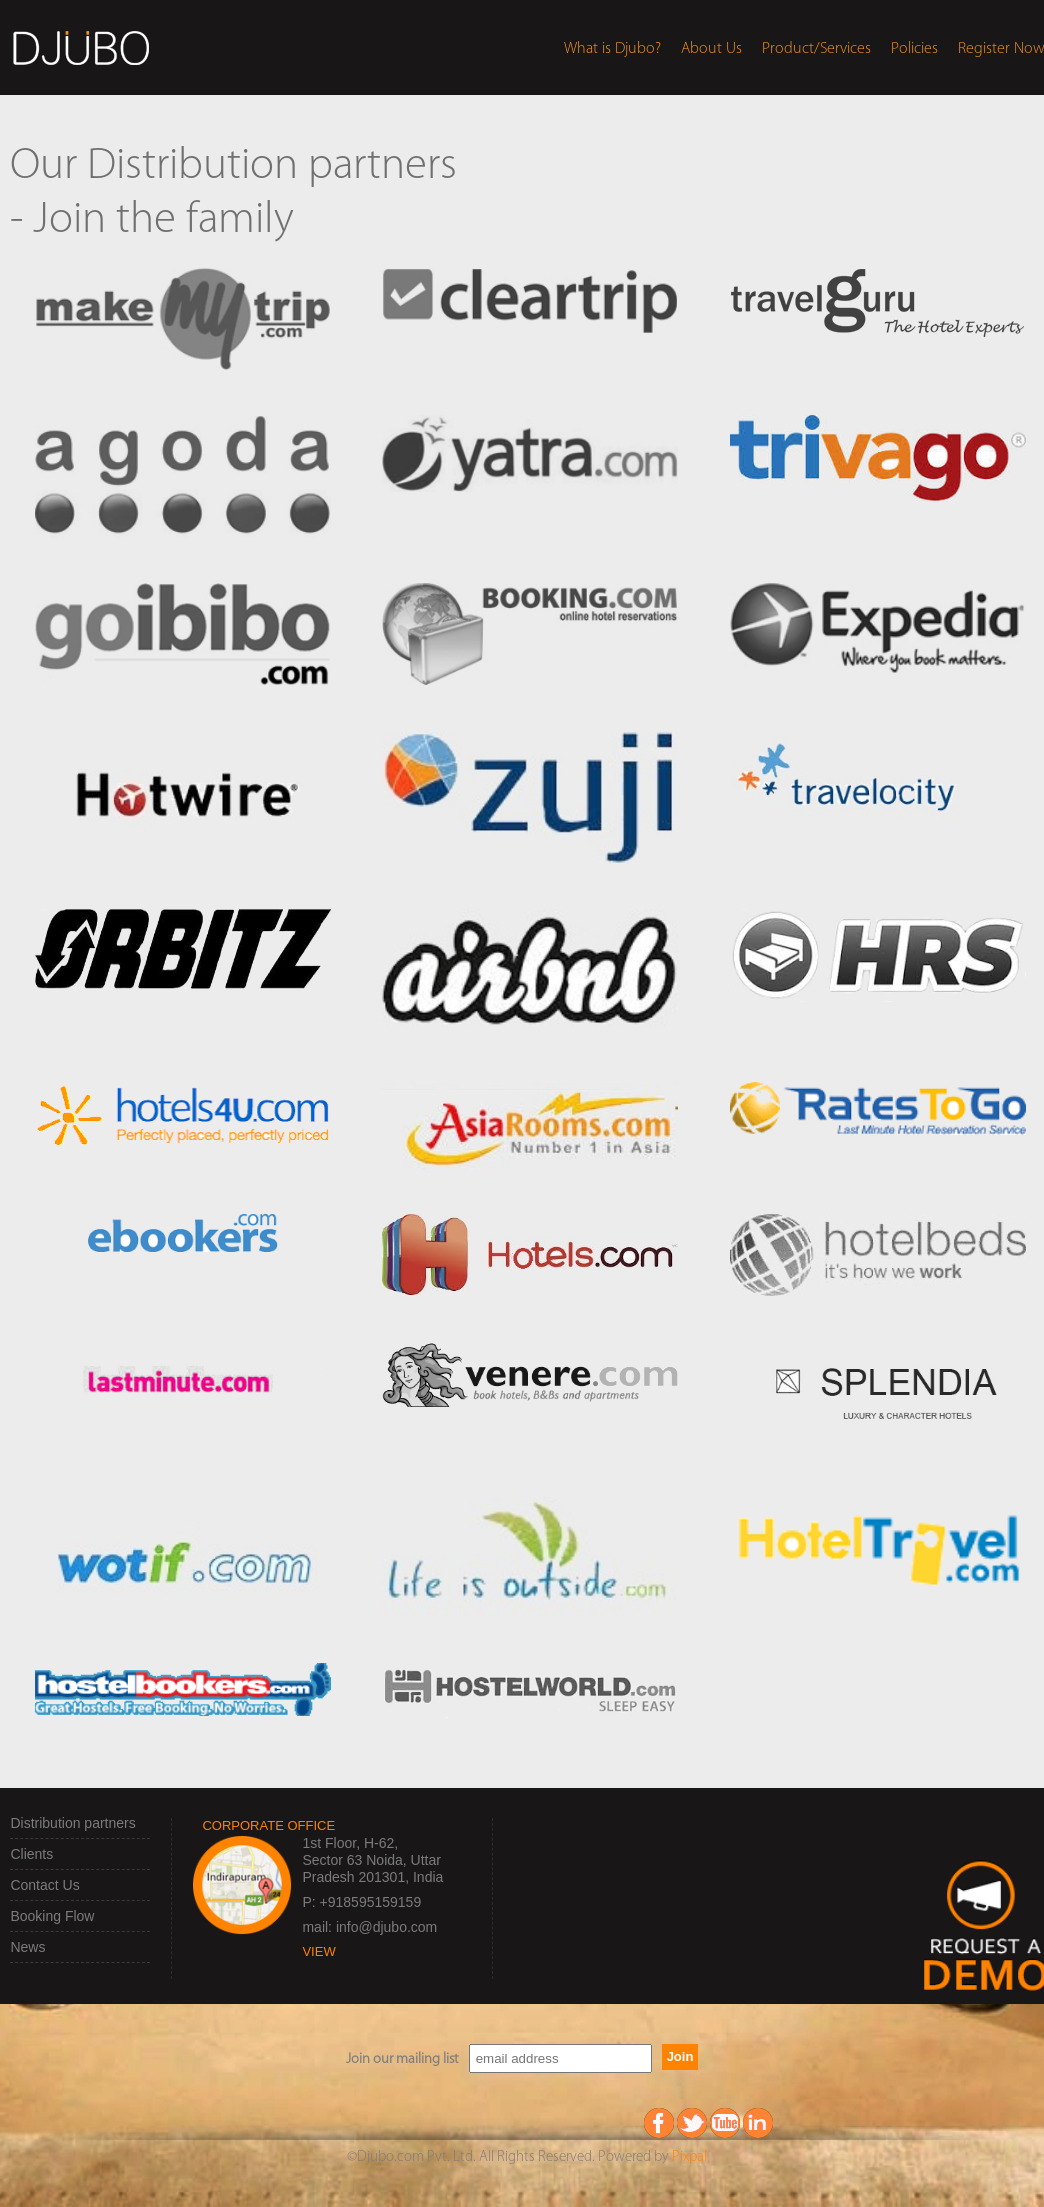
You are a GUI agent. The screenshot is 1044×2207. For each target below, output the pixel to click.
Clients (31, 1854)
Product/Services (816, 49)
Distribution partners (72, 1823)
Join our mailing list (402, 2059)
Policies (914, 49)
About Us (711, 49)
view (318, 1951)
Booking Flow (52, 1916)
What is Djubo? (612, 49)
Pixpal (689, 2157)
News (27, 1947)
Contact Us (44, 1885)
